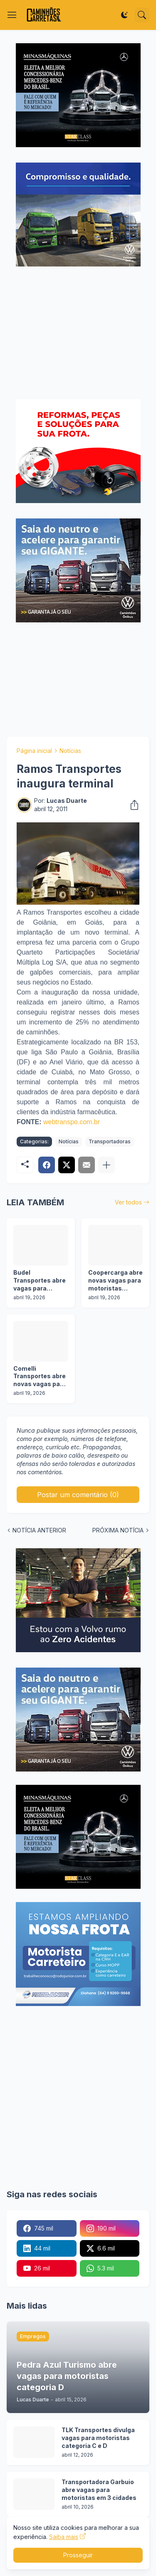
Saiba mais (63, 2536)
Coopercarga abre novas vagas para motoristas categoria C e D (115, 1281)
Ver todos (128, 1202)
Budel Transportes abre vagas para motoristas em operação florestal (39, 1281)
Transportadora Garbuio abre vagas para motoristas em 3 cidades (99, 2489)
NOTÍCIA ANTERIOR (39, 1530)
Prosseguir (78, 2555)
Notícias (70, 750)
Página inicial (34, 750)
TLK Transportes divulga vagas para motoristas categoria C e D (98, 2437)
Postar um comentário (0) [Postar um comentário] (78, 1494)
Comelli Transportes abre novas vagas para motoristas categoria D (39, 1377)
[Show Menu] (12, 14)
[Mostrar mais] (106, 1165)
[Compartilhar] (131, 804)
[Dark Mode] (124, 14)
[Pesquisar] (141, 14)
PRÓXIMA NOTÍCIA (118, 1530)
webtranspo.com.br (71, 1121)
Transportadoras (110, 1141)
